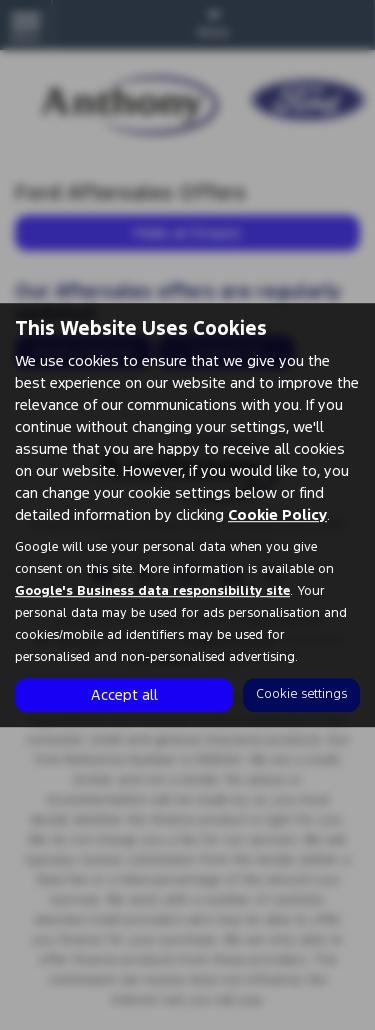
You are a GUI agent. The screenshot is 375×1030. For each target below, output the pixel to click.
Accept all (124, 694)
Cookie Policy (277, 514)
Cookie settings (301, 694)
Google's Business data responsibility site (152, 591)
